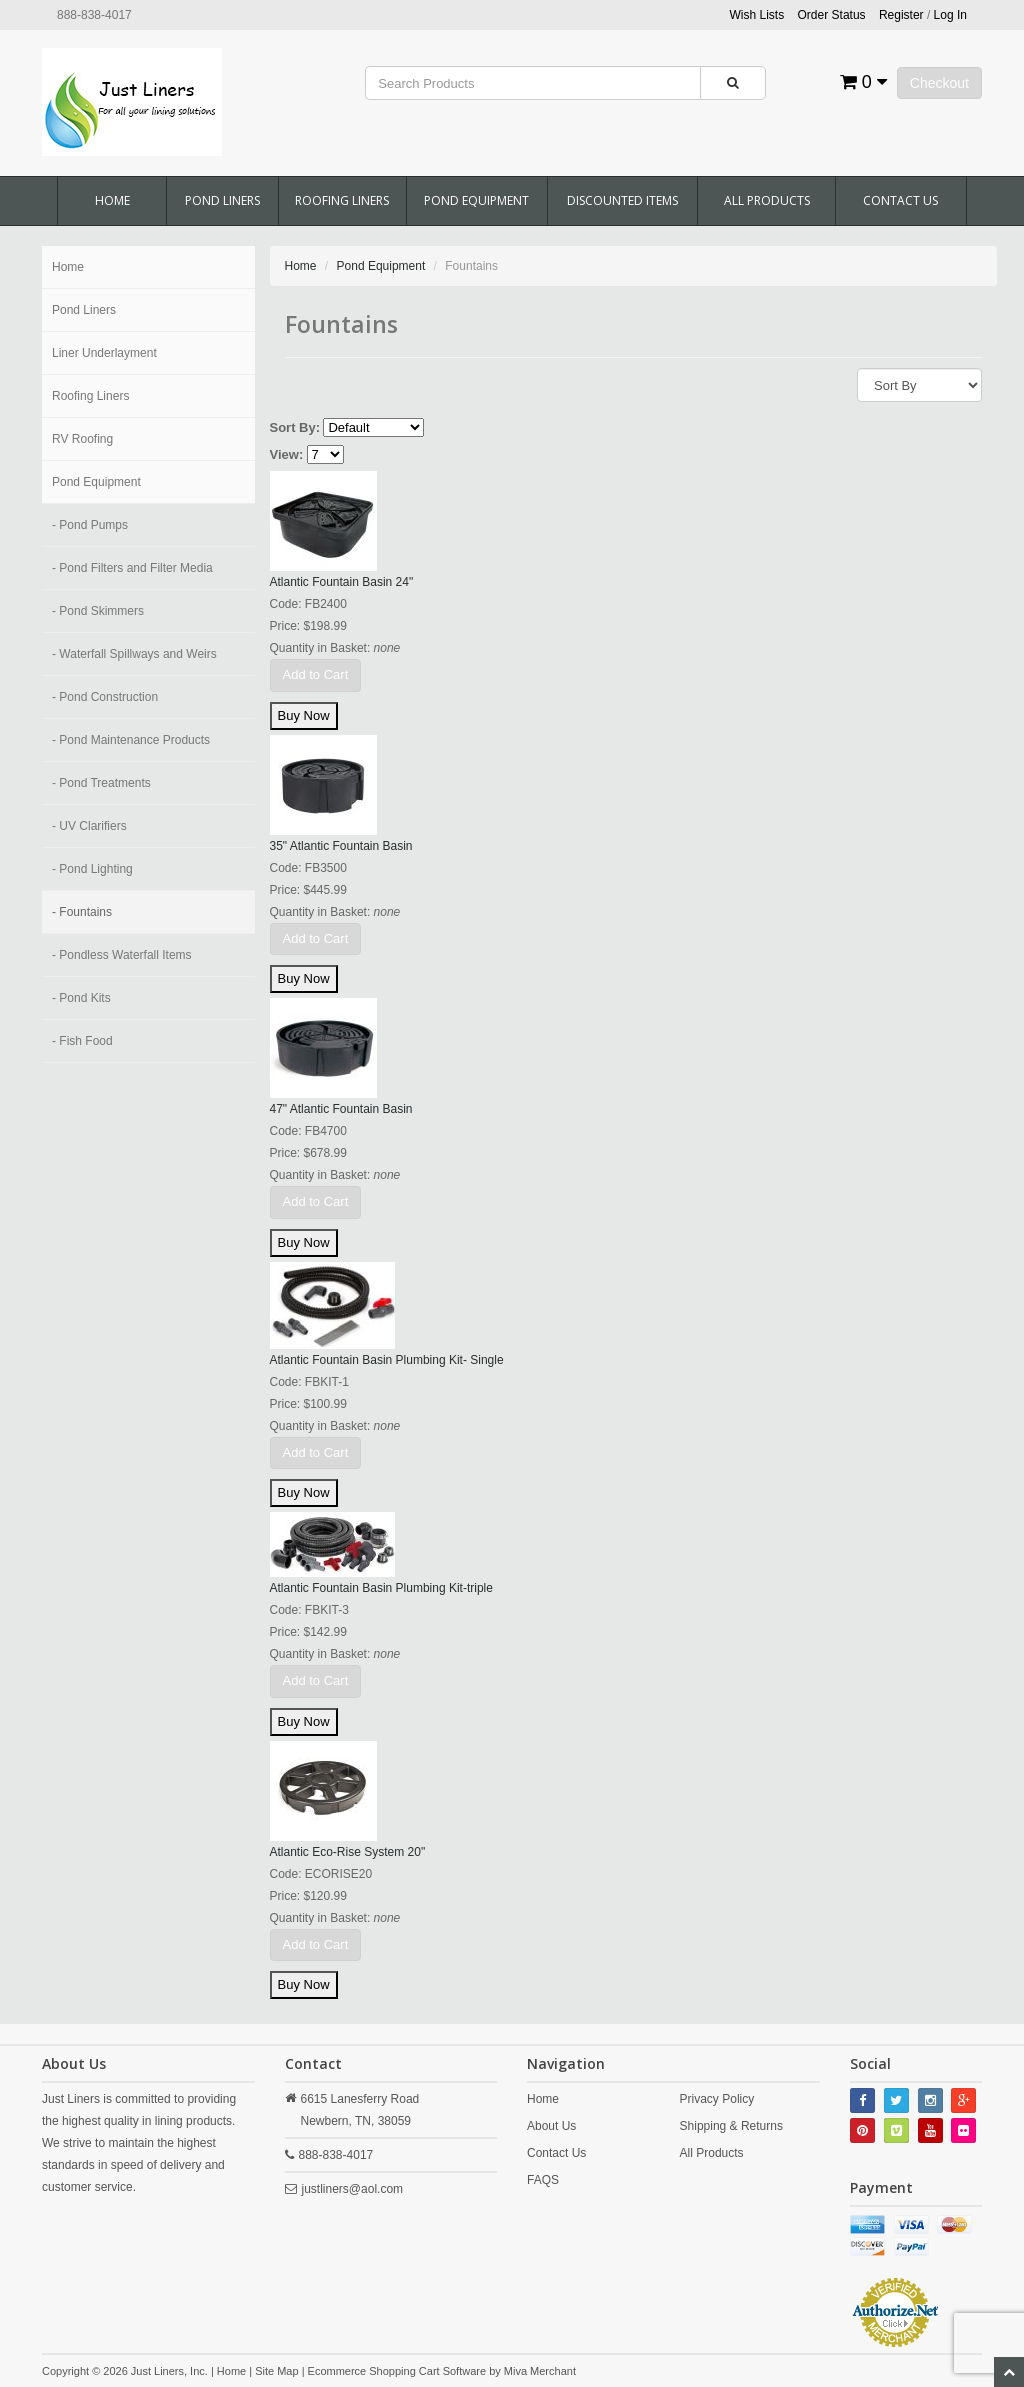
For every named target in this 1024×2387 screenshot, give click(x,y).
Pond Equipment (476, 200)
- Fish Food (82, 1041)
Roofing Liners (342, 200)
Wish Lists (757, 15)
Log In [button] (950, 15)
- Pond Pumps (90, 525)
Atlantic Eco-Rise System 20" (348, 1852)
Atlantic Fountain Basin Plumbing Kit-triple (381, 1588)
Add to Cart (316, 674)
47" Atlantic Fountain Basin (341, 1109)
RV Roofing (82, 439)
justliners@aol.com (353, 2189)
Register (901, 15)
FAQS (543, 2180)
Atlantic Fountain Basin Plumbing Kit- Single (387, 1360)
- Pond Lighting (92, 869)
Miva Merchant (540, 2371)
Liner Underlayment (104, 353)
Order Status (832, 15)
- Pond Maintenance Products (131, 740)
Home (112, 200)
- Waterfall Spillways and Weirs (134, 654)
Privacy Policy (717, 2099)
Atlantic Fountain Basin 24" (342, 582)
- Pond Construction (105, 697)
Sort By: (295, 427)
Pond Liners (222, 200)
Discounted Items (622, 200)
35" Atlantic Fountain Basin (341, 846)
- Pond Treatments (101, 783)
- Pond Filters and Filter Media (132, 568)
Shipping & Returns (731, 2126)
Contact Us (900, 200)
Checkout (939, 83)
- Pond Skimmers (98, 611)
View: (287, 454)
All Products (767, 200)
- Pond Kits (81, 998)
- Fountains (82, 912)
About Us (551, 2126)
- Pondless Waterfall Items (122, 955)
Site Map (276, 2371)
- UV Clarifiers (89, 826)
